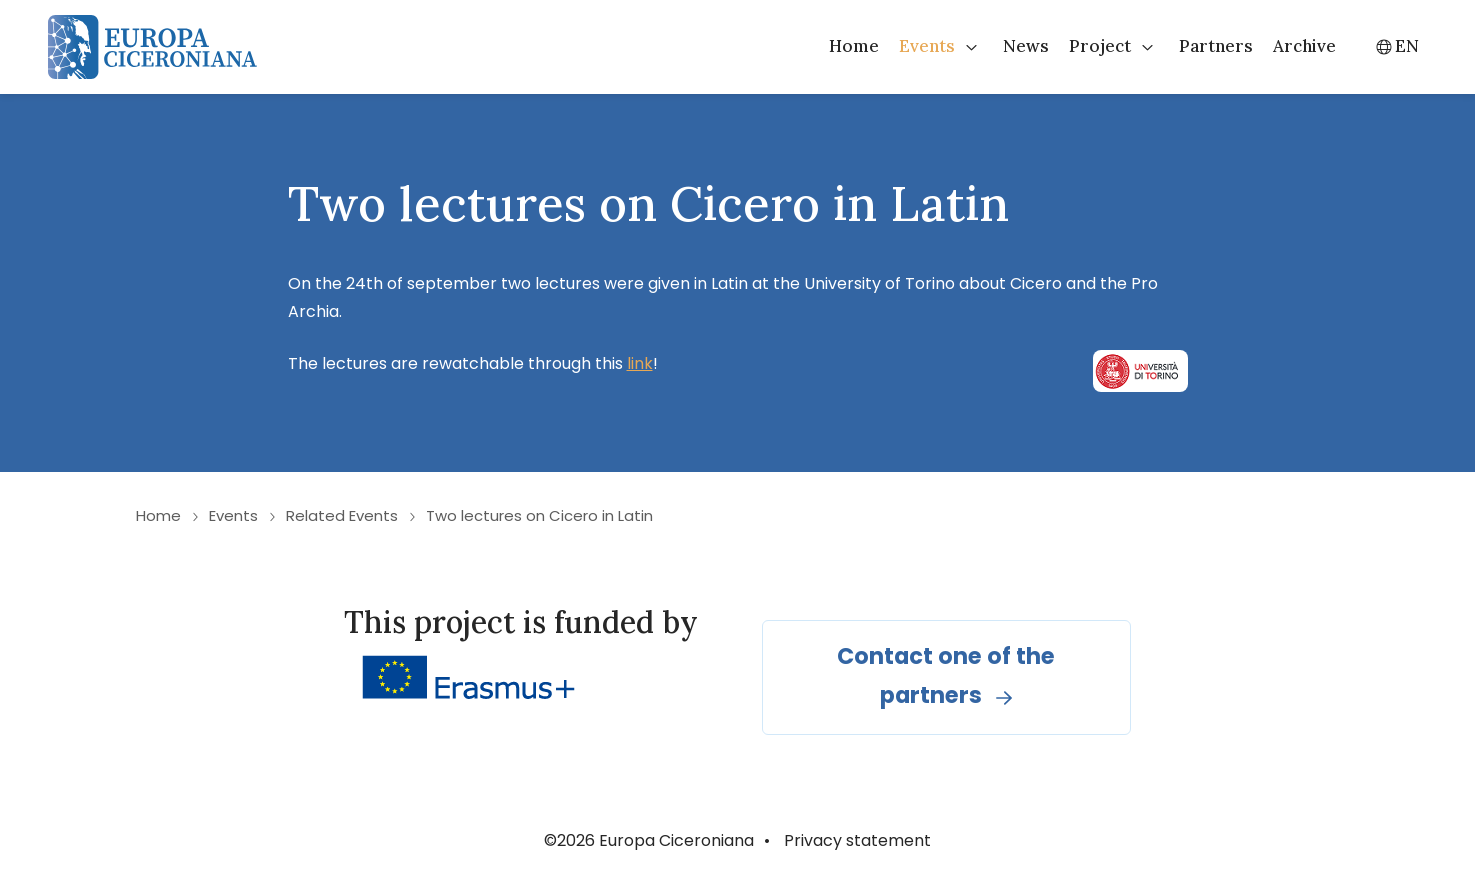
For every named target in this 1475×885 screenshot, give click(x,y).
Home (854, 46)
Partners (1216, 46)
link (640, 363)
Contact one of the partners (946, 675)
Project (1100, 46)
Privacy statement (857, 840)
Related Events (342, 515)
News (1026, 46)
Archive (1304, 46)
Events (927, 46)
